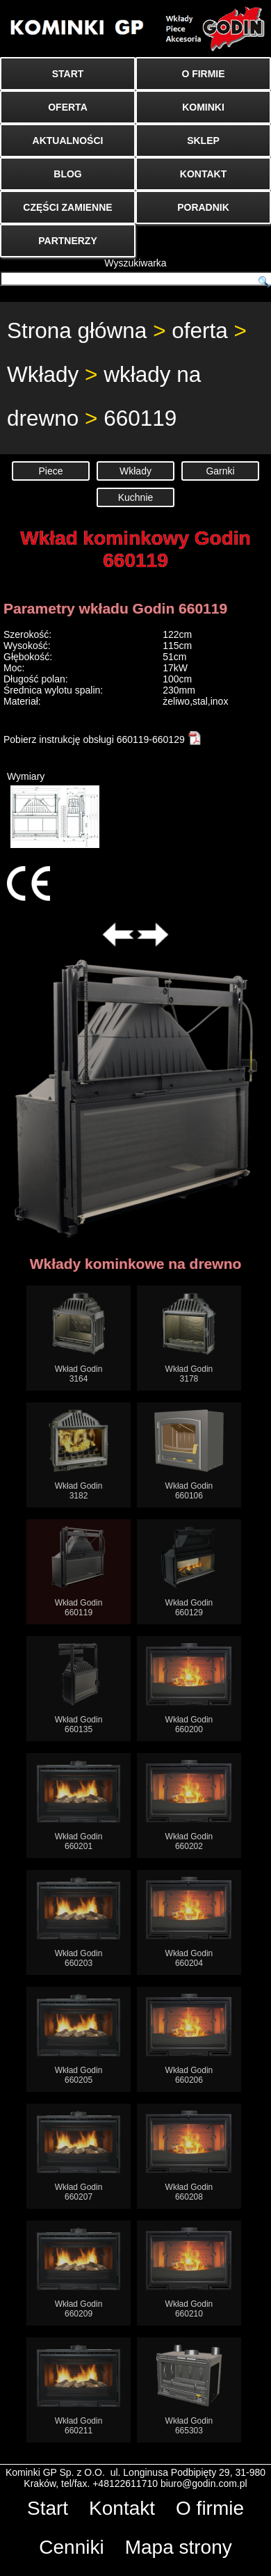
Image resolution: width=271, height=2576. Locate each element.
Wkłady (43, 374)
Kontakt (122, 2508)
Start (47, 2508)
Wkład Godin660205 (79, 2039)
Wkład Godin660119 (78, 1571)
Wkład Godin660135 (79, 1688)
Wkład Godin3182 (79, 1455)
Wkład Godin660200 (188, 1688)
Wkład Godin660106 (189, 1455)
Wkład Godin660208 (188, 2156)
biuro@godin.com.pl (204, 2483)
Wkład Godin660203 (79, 1922)
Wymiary (53, 809)
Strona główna (77, 330)
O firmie (210, 2508)
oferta (200, 330)
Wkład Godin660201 (79, 1805)
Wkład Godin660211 (79, 2389)
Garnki (220, 471)
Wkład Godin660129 (189, 1571)
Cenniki (71, 2547)
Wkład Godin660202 (188, 1805)
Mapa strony (178, 2547)
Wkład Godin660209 (79, 2273)
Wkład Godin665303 (189, 2389)
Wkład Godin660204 (188, 1922)
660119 (140, 418)
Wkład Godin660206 (188, 2039)
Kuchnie (136, 497)
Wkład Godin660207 (79, 2156)
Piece (50, 471)
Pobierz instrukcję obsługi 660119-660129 (102, 739)
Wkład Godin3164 (79, 1338)
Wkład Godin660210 (188, 2273)
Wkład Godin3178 (189, 1338)
